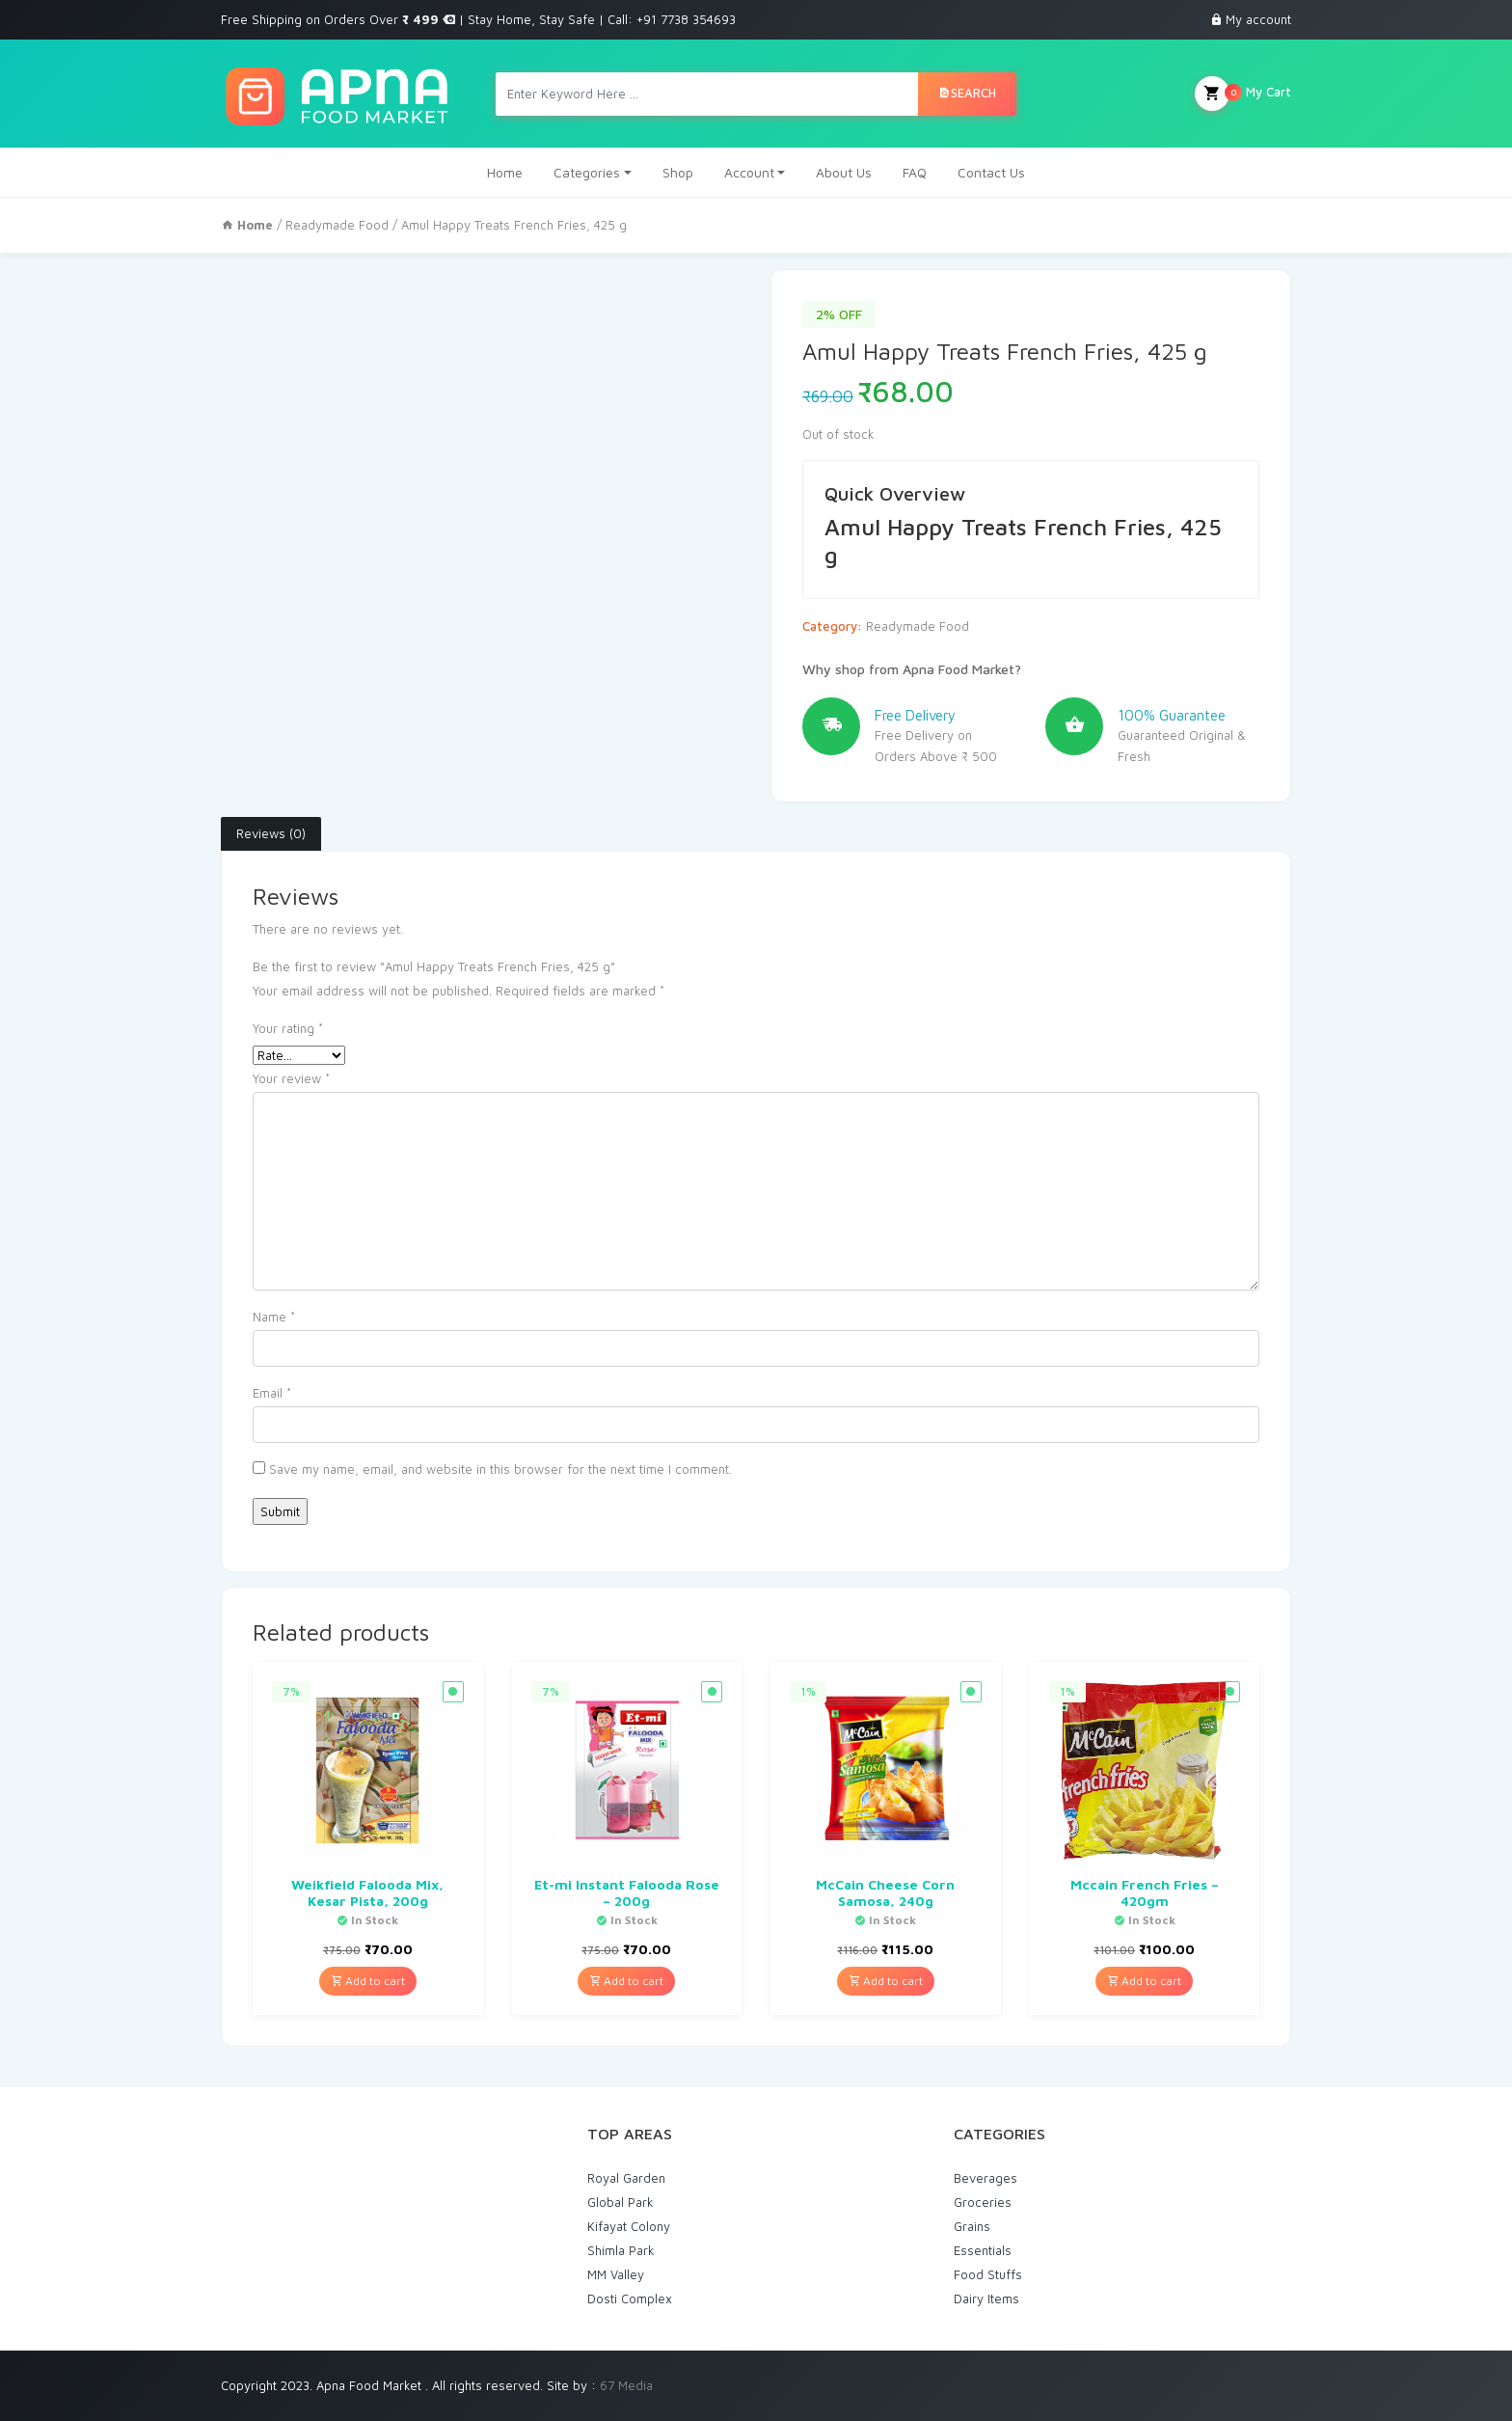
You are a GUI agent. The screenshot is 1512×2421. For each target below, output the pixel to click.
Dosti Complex (629, 2298)
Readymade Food (337, 224)
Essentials (983, 2250)
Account (749, 172)
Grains (972, 2226)
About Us (844, 172)
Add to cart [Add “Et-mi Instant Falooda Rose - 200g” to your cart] (626, 1980)
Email (272, 1393)
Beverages (985, 2178)
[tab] (271, 834)
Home (505, 172)
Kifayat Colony (628, 2226)
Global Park (620, 2202)
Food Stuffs (988, 2274)
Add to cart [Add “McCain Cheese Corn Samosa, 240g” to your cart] (886, 1980)
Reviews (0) (271, 833)
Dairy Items (986, 2298)
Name (274, 1316)
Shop (677, 172)
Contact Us (991, 172)
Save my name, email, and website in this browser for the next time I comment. (500, 1469)
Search (967, 92)
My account (1258, 19)
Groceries (983, 2202)
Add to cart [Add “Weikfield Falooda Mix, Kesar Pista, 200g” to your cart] (368, 1980)
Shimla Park (621, 2250)
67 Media (626, 2385)
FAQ (915, 172)
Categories (587, 172)
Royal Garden (626, 2178)
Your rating (288, 1028)
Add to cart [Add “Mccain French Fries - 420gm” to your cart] (1144, 1980)
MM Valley (615, 2274)
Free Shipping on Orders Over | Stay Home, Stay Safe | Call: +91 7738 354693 (478, 19)
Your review (291, 1078)
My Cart (1243, 93)
